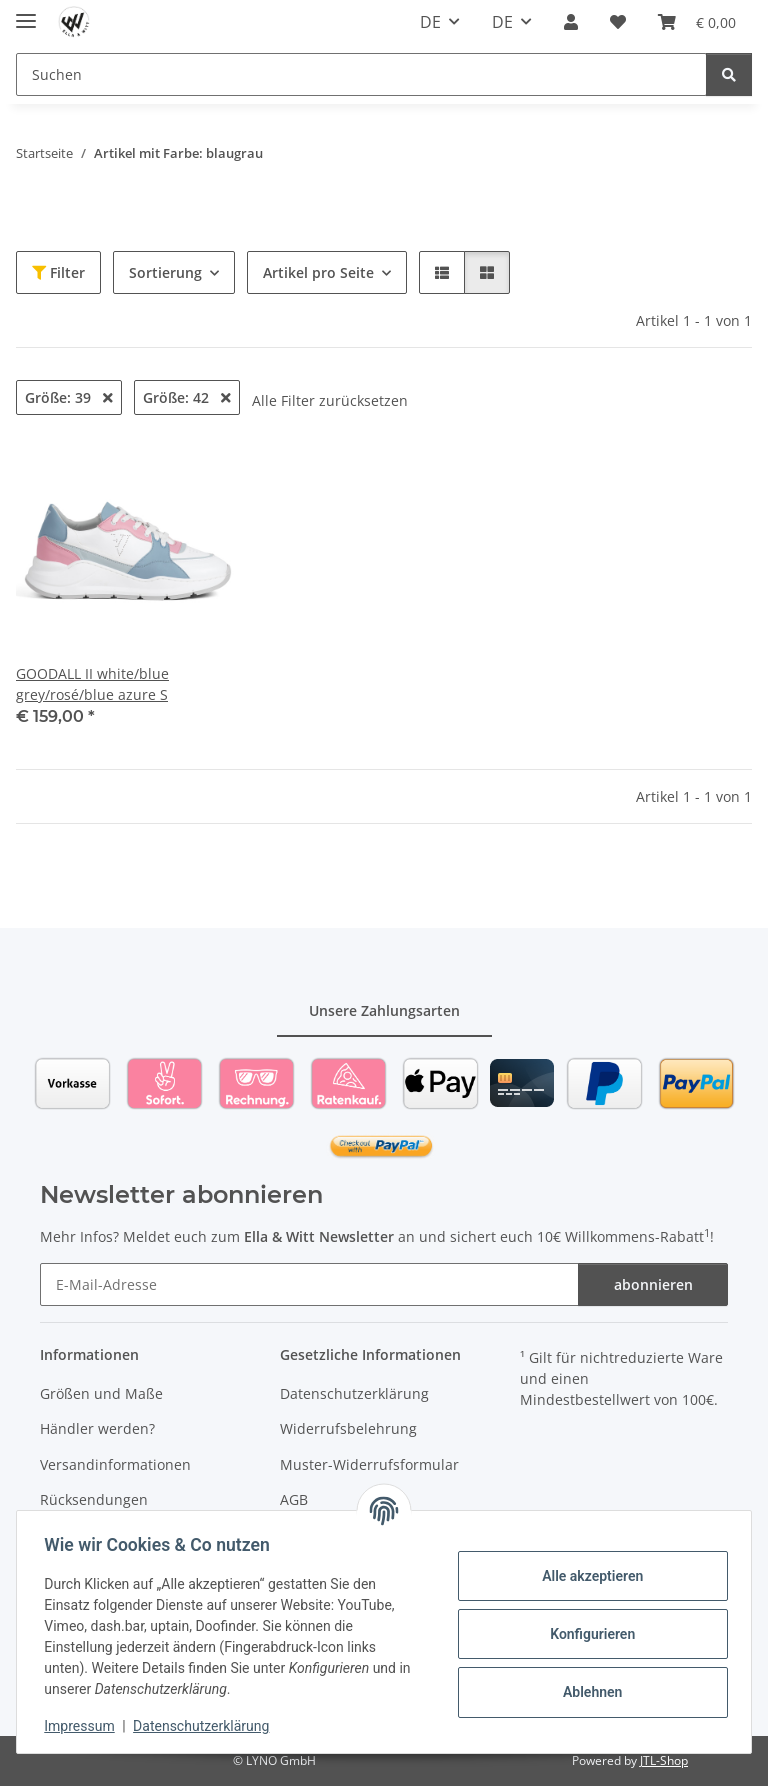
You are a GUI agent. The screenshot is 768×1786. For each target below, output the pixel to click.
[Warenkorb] (697, 22)
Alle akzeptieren (587, 1576)
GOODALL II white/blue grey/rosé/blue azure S (92, 684)
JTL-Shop (664, 1760)
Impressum (84, 1726)
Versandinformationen (115, 1464)
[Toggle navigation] (26, 12)
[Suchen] (361, 74)
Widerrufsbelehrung (348, 1428)
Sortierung (165, 272)
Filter (58, 272)
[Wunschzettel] (618, 22)
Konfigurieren (587, 1634)
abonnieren (653, 1284)
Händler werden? (97, 1428)
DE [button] (430, 22)
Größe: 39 (69, 397)
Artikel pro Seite (318, 272)
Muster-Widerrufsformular (369, 1464)
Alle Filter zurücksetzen (330, 400)
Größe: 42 (187, 397)
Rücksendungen (94, 1499)
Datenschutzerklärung (206, 1726)
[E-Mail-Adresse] (309, 1284)
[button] (571, 22)
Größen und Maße (101, 1393)
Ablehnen (587, 1692)
